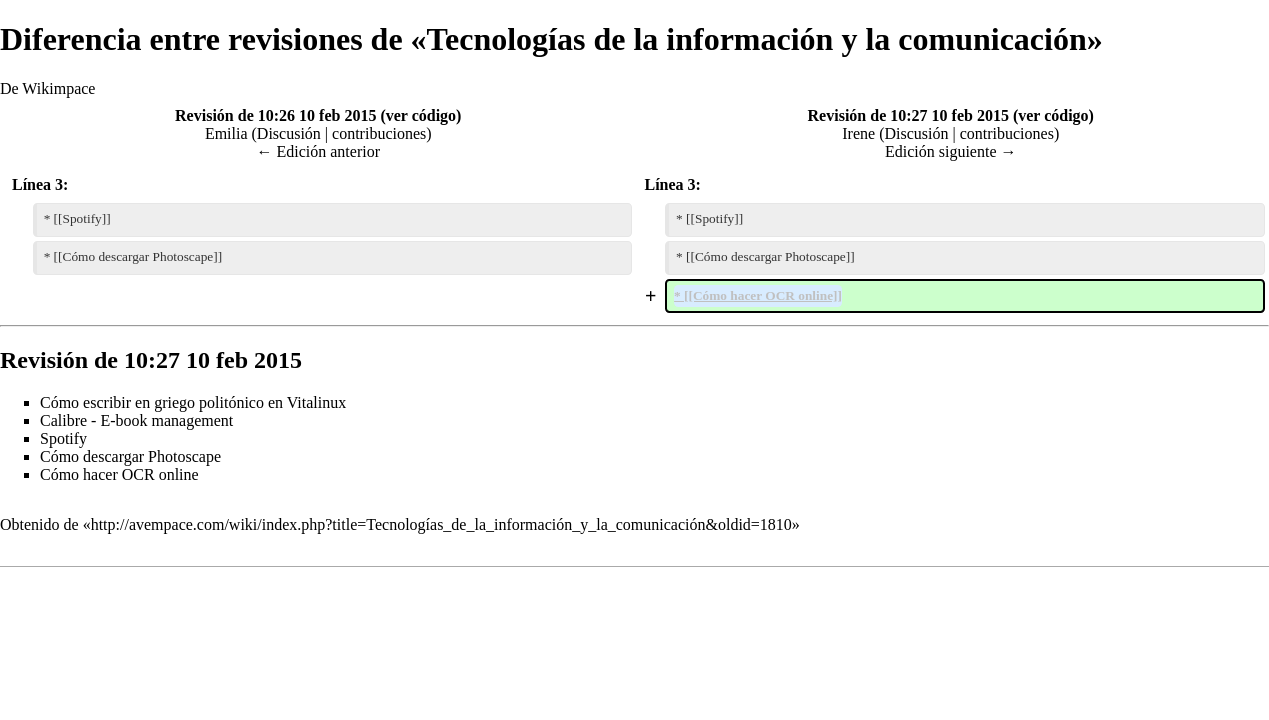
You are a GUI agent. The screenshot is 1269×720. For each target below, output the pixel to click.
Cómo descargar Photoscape (130, 456)
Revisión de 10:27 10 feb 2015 (908, 115)
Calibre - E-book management (136, 420)
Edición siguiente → (951, 151)
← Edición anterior (318, 151)
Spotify (63, 438)
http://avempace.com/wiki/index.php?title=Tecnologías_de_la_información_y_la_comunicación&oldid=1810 (441, 524)
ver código (421, 115)
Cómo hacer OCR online (119, 474)
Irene (858, 133)
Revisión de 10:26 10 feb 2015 (275, 115)
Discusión (289, 133)
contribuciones (379, 133)
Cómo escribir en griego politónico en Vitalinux (193, 402)
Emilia (226, 133)
